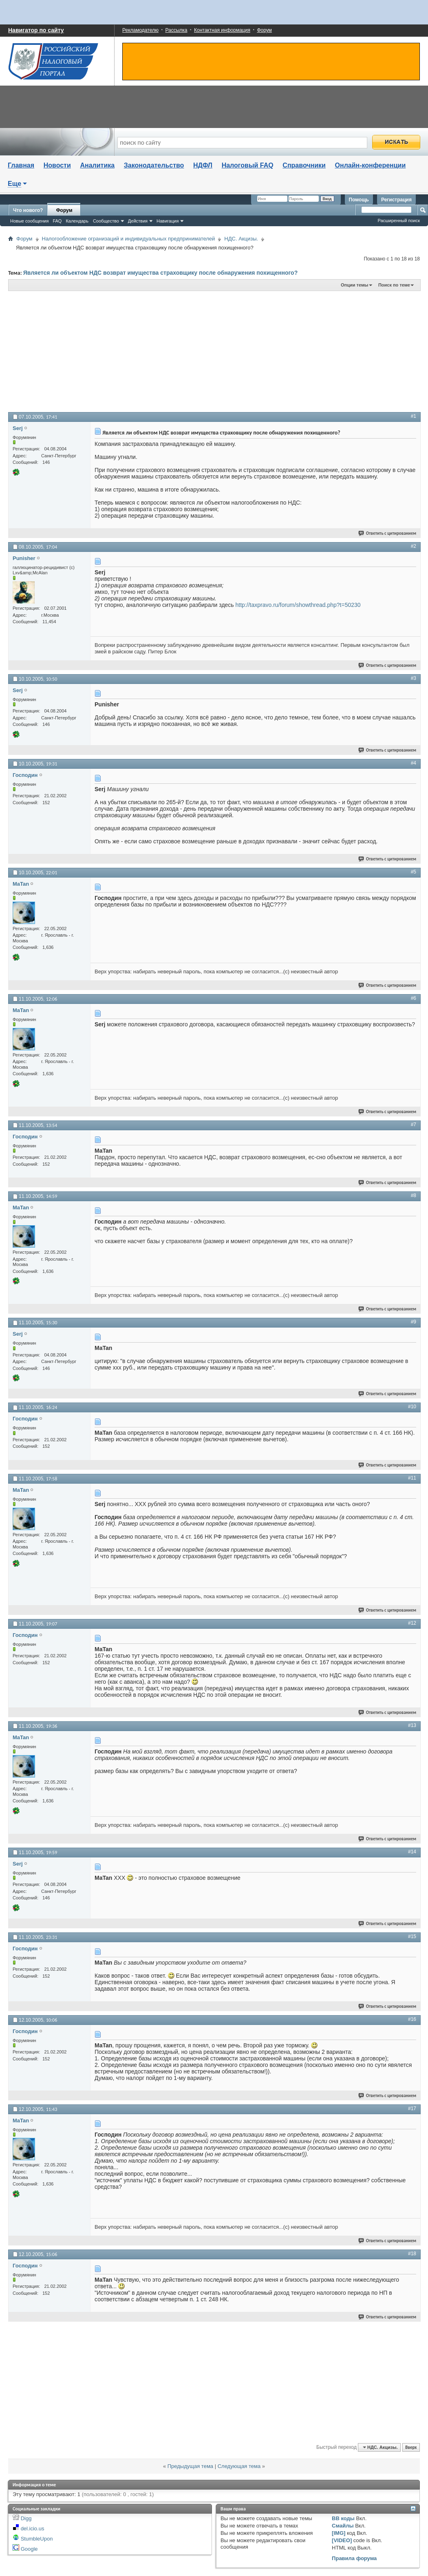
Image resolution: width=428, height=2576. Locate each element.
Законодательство (154, 165)
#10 (412, 1406)
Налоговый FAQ (248, 165)
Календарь (77, 220)
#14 (412, 1852)
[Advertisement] (127, 351)
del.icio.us (32, 2528)
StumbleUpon (37, 2539)
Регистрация (396, 200)
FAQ (57, 220)
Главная (21, 165)
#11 (412, 1478)
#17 (412, 2108)
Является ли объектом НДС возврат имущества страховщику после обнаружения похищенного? (160, 272)
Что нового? (28, 210)
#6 (413, 998)
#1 (413, 416)
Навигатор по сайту (36, 30)
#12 (412, 1623)
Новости (57, 165)
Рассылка (176, 30)
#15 (412, 1936)
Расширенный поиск (398, 220)
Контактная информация (222, 30)
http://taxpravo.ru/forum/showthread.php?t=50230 (298, 605)
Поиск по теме (394, 284)
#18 (412, 2253)
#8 (413, 1195)
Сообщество (106, 220)
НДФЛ (202, 165)
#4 (413, 763)
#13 (412, 1725)
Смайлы (342, 2526)
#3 (413, 678)
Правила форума (354, 2558)
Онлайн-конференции (370, 165)
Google (29, 2549)
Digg (26, 2518)
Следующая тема (239, 2466)
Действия (138, 220)
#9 (413, 1322)
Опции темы (354, 284)
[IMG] (338, 2533)
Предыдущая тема (190, 2466)
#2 (413, 546)
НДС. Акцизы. (241, 239)
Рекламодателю (140, 30)
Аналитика (97, 165)
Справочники (304, 165)
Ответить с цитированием (387, 533)
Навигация (168, 220)
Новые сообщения (29, 220)
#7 (413, 1124)
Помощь (359, 200)
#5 (413, 872)
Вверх (411, 2447)
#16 (412, 2019)
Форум (264, 30)
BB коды (343, 2518)
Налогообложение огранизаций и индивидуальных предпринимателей (128, 239)
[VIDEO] (342, 2540)
